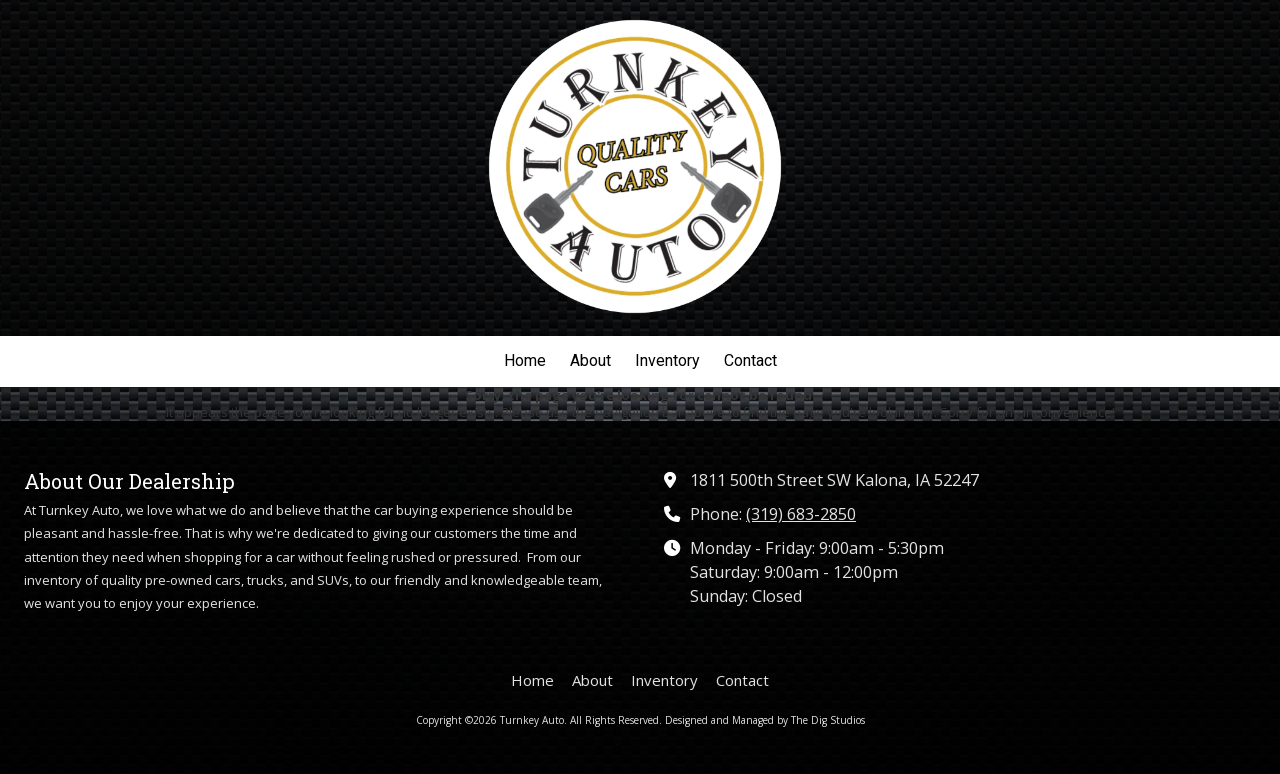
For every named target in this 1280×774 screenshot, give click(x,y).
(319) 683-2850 (801, 514)
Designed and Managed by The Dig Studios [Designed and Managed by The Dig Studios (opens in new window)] (765, 720)
